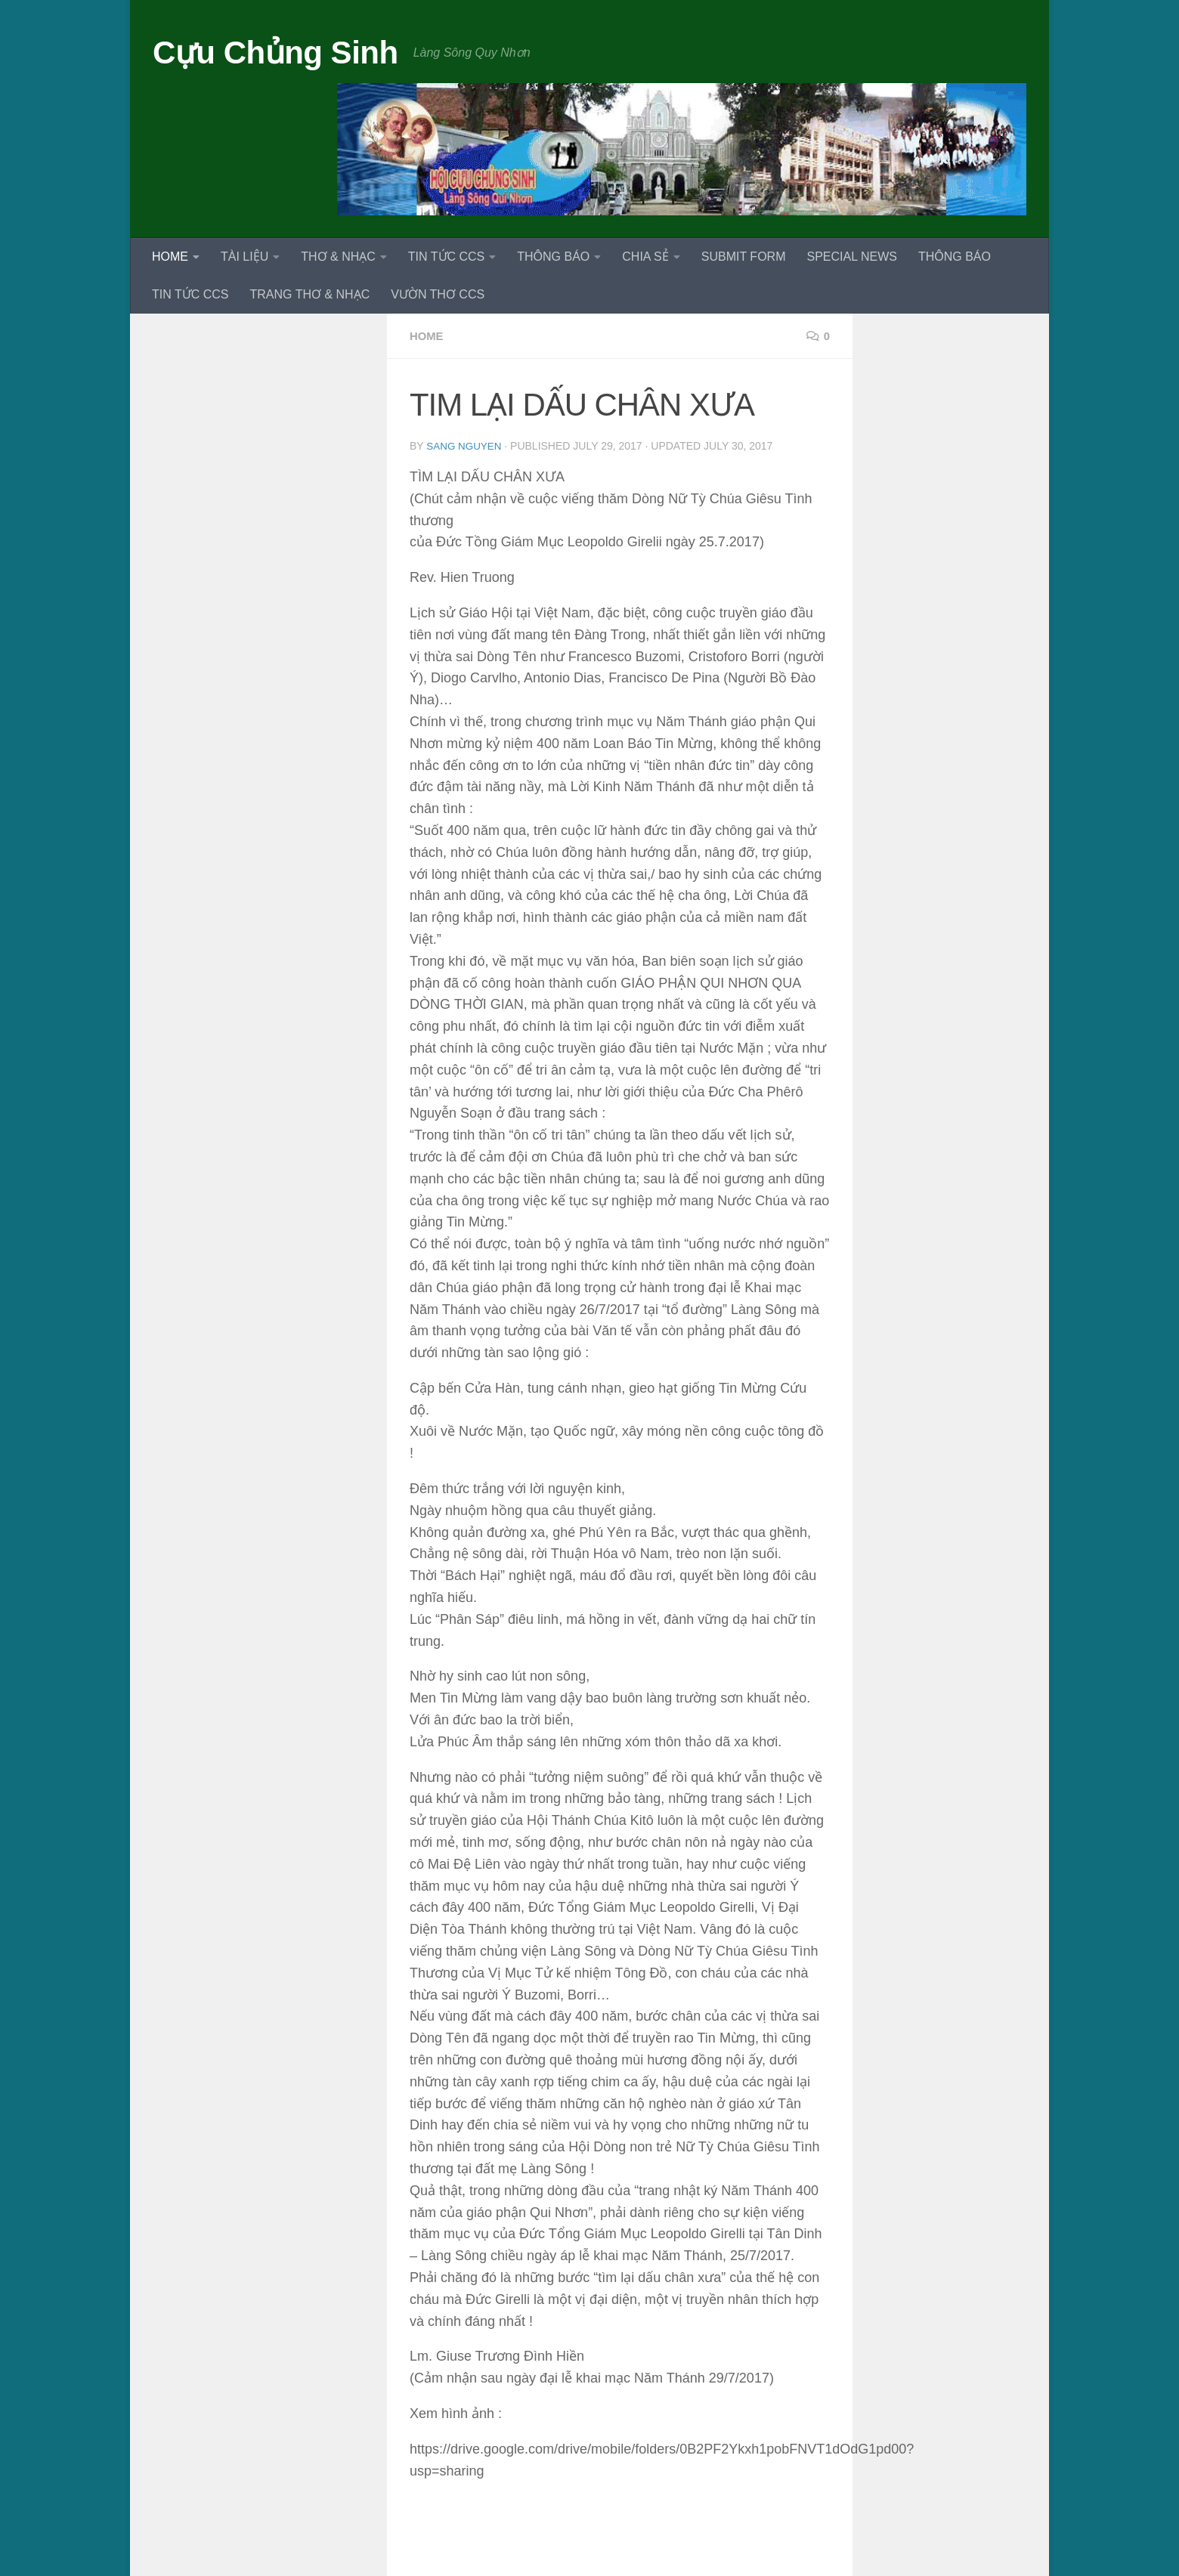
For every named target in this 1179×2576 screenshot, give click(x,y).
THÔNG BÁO (553, 256)
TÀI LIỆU (244, 256)
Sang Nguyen (465, 446)
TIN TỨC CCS (446, 256)
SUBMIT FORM (743, 256)
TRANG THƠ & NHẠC (309, 294)
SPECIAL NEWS (851, 256)
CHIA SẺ (645, 256)
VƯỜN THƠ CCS (437, 294)
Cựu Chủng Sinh (275, 52)
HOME (170, 256)
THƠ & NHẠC (338, 256)
